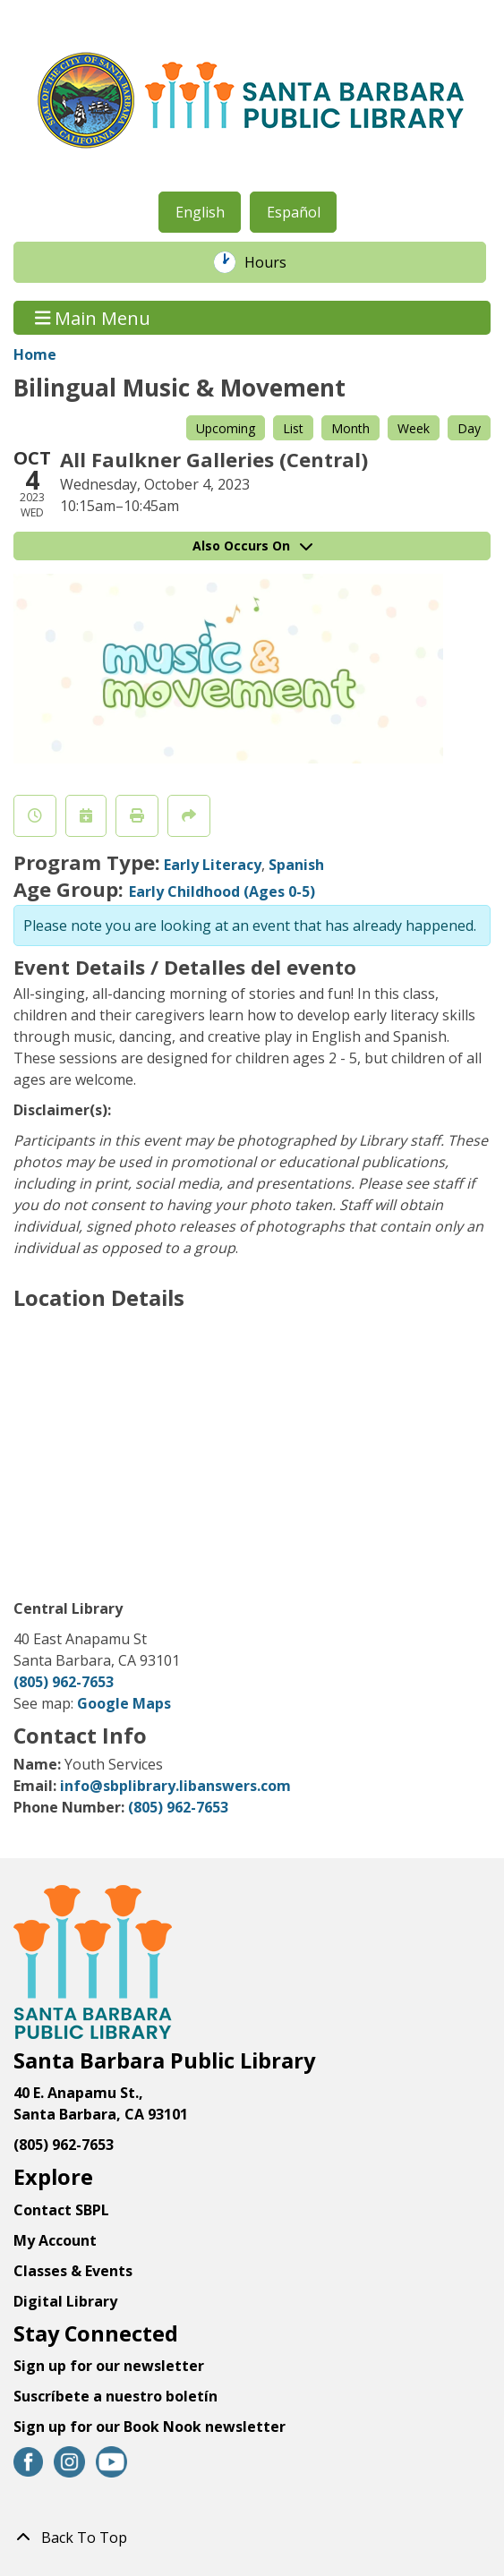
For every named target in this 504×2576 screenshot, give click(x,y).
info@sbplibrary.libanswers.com (175, 1786)
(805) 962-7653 (63, 1682)
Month (350, 428)
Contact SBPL (61, 2210)
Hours (275, 262)
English (200, 212)
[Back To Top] (252, 2537)
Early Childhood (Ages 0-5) (222, 891)
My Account (55, 2240)
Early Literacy (212, 864)
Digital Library (65, 2301)
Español (293, 212)
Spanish (296, 864)
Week (413, 428)
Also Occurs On (252, 545)
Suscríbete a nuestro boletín (115, 2396)
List (293, 428)
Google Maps (124, 1703)
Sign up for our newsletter (108, 2366)
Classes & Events (72, 2271)
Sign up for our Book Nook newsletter (151, 2426)
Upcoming (225, 428)
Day (469, 428)
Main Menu (93, 317)
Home (34, 354)
